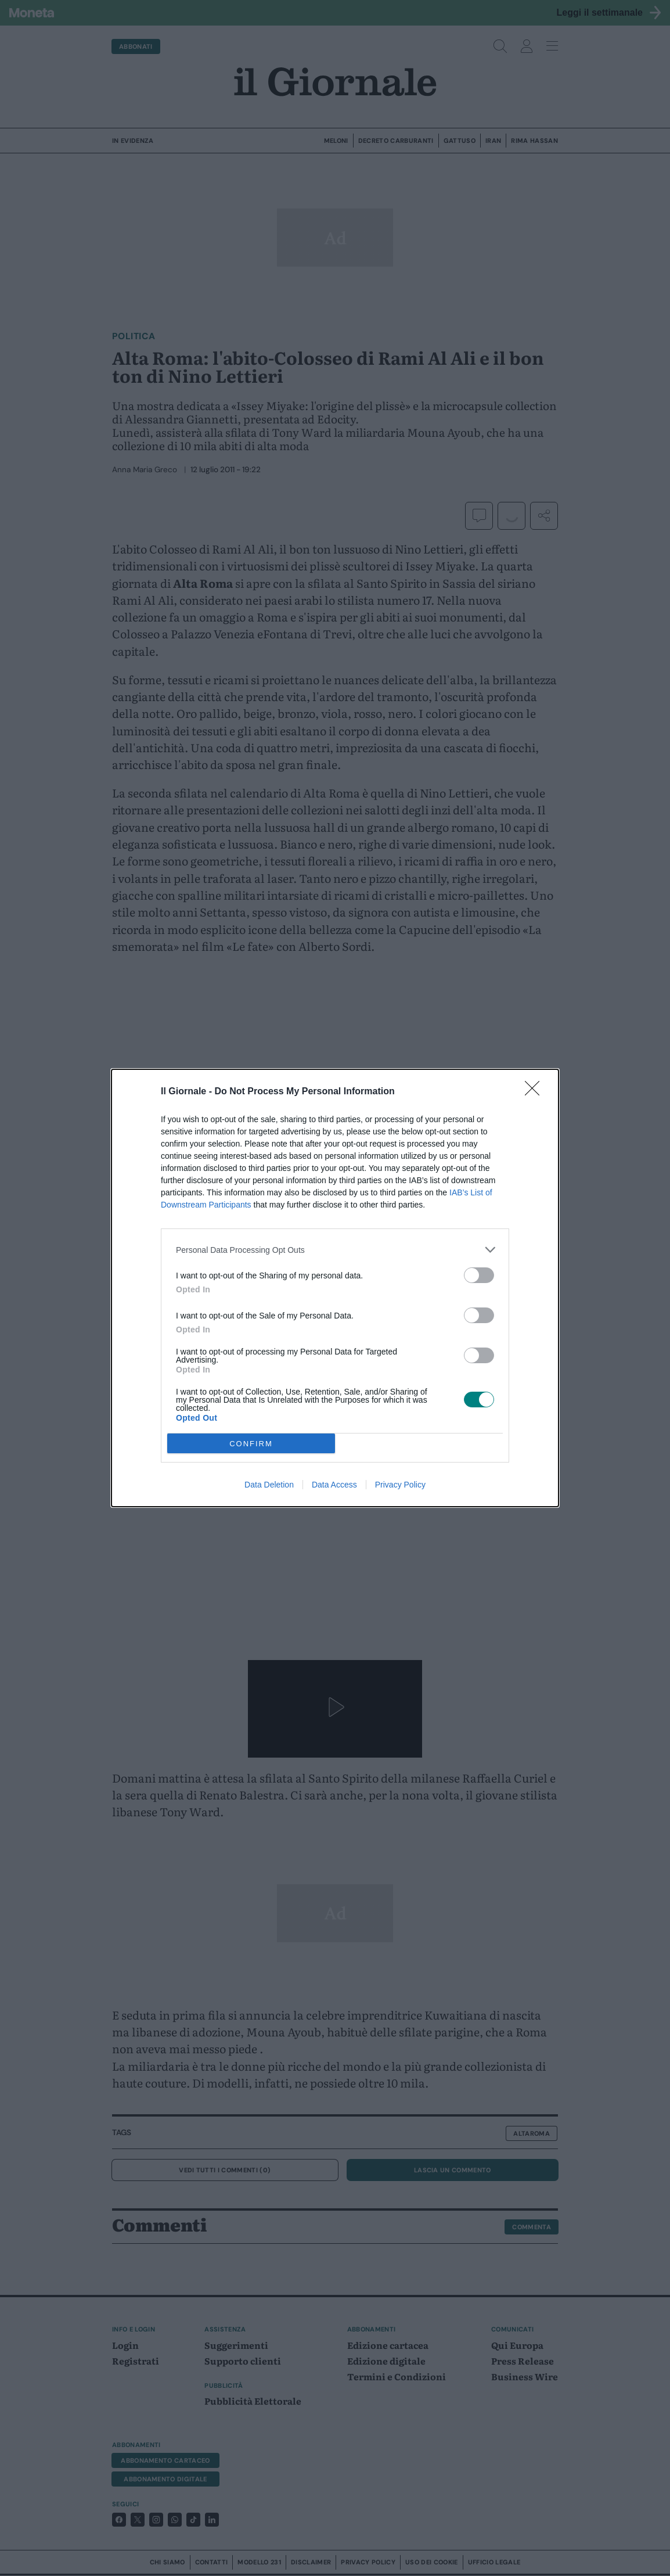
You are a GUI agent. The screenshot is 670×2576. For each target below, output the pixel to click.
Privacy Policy (400, 1484)
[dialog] (335, 1288)
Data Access (334, 1484)
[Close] (536, 1092)
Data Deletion (269, 1484)
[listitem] (335, 1250)
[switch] (479, 1275)
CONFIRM (251, 1443)
